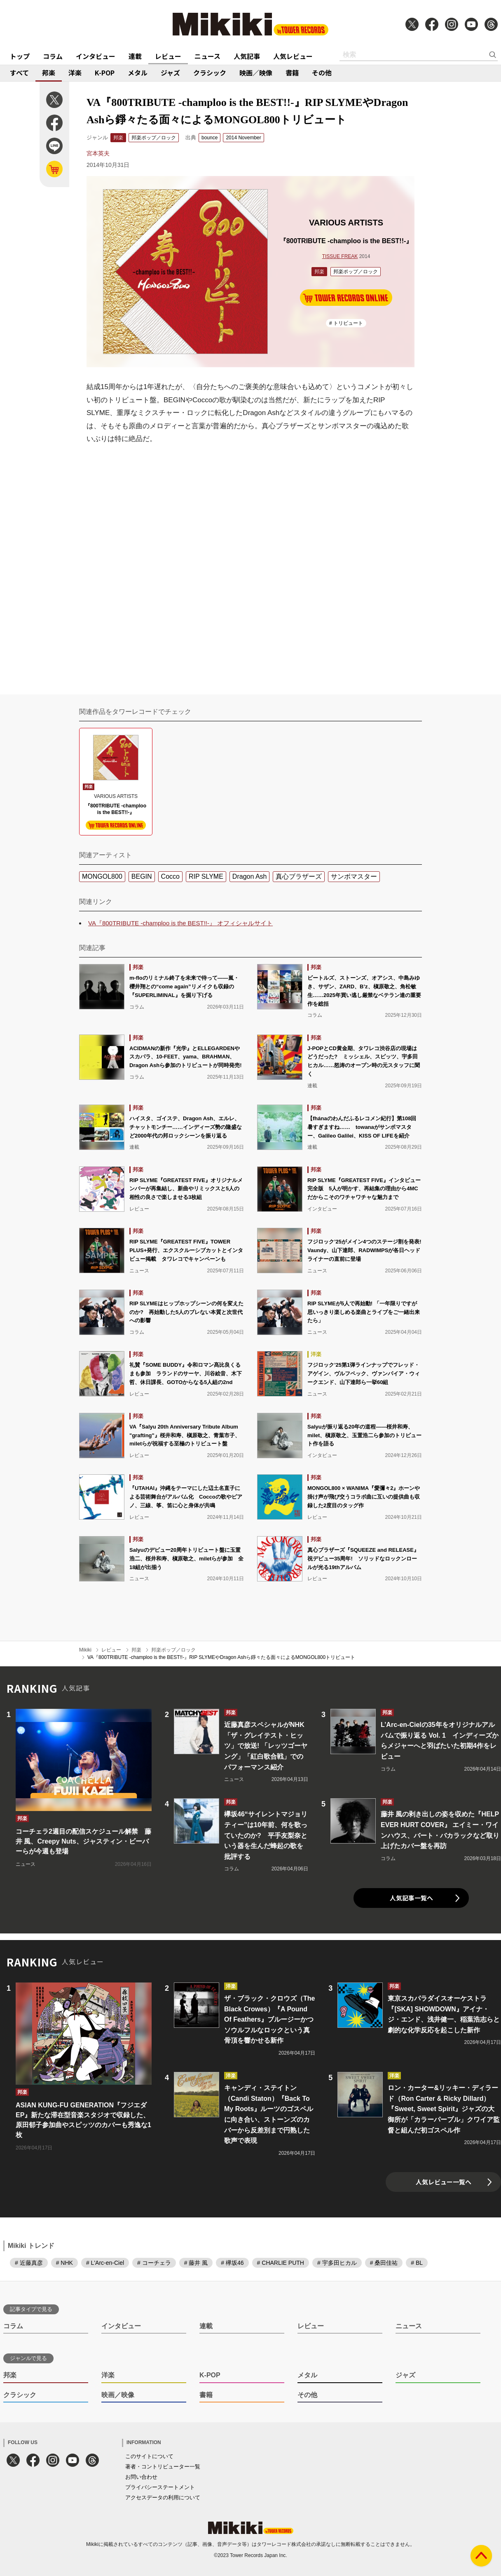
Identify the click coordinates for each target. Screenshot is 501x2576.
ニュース (207, 56)
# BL (417, 2262)
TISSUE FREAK (340, 256)
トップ (20, 56)
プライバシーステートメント (160, 2487)
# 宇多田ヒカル (337, 2262)
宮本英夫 (98, 153)
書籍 (292, 72)
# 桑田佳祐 (384, 2262)
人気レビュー (293, 56)
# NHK (64, 2262)
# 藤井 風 (196, 2262)
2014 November (243, 138)
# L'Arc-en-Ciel (105, 2262)
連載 (135, 56)
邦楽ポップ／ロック (153, 138)
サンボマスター (354, 876)
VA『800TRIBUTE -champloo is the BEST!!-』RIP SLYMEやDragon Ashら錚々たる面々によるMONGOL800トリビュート (221, 1657)
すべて (19, 72)
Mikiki (85, 1650)
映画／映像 (255, 72)
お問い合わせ (141, 2477)
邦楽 (48, 72)
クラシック (209, 72)
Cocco (170, 876)
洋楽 (75, 72)
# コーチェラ (154, 2262)
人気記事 (247, 56)
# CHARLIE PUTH (280, 2262)
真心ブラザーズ (299, 876)
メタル (137, 72)
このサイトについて (149, 2456)
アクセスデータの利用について (162, 2497)
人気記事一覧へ (411, 1897)
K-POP (105, 72)
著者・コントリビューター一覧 (162, 2466)
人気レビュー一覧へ (443, 2181)
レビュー (168, 56)
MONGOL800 (102, 876)
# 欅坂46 (232, 2262)
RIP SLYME (206, 876)
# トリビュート (346, 323)
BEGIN (141, 876)
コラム (53, 56)
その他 (322, 72)
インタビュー (95, 56)
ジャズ (170, 72)
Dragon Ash (249, 876)
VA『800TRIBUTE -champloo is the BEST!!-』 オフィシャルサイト (180, 923)
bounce (209, 138)
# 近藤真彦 (29, 2262)
